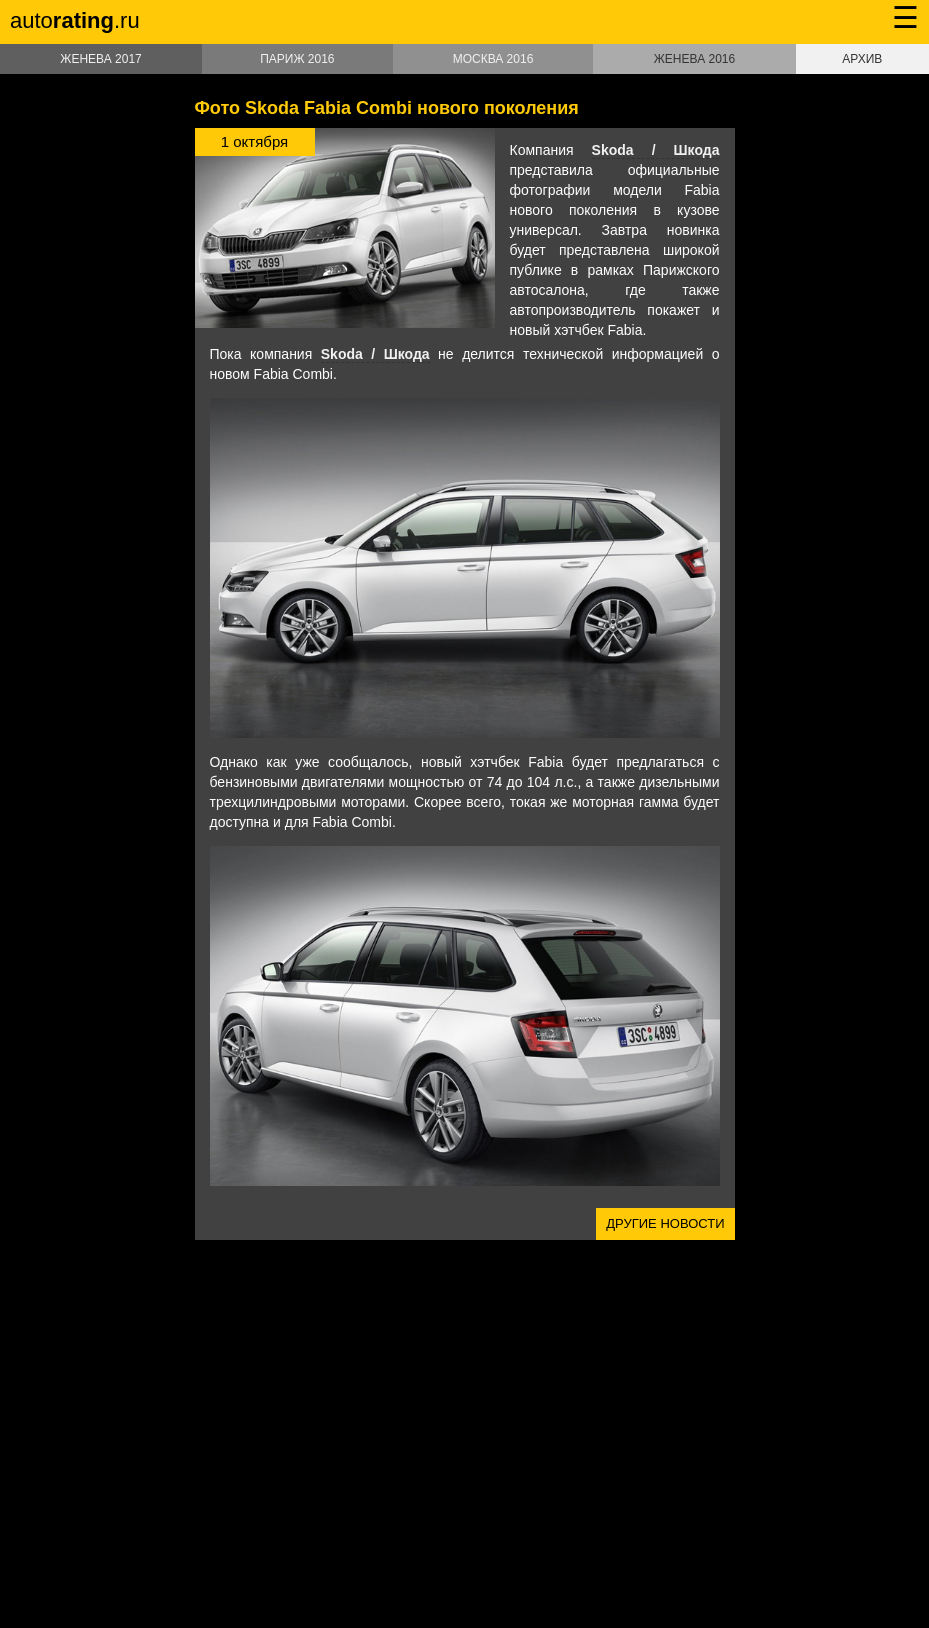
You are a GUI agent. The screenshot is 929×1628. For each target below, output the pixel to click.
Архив (862, 59)
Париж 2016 (297, 59)
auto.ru (75, 20)
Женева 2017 (100, 59)
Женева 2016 (694, 59)
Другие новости (665, 1223)
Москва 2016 (493, 59)
